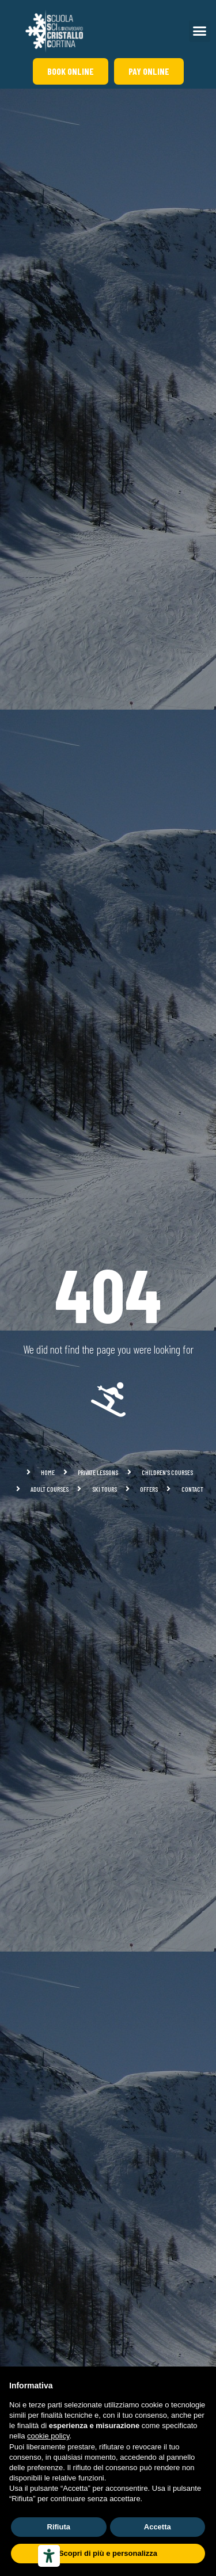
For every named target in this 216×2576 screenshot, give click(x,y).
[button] (200, 31)
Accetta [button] (157, 2526)
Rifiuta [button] (58, 2526)
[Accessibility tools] (49, 2556)
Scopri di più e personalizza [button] (108, 2553)
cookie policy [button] (48, 2436)
